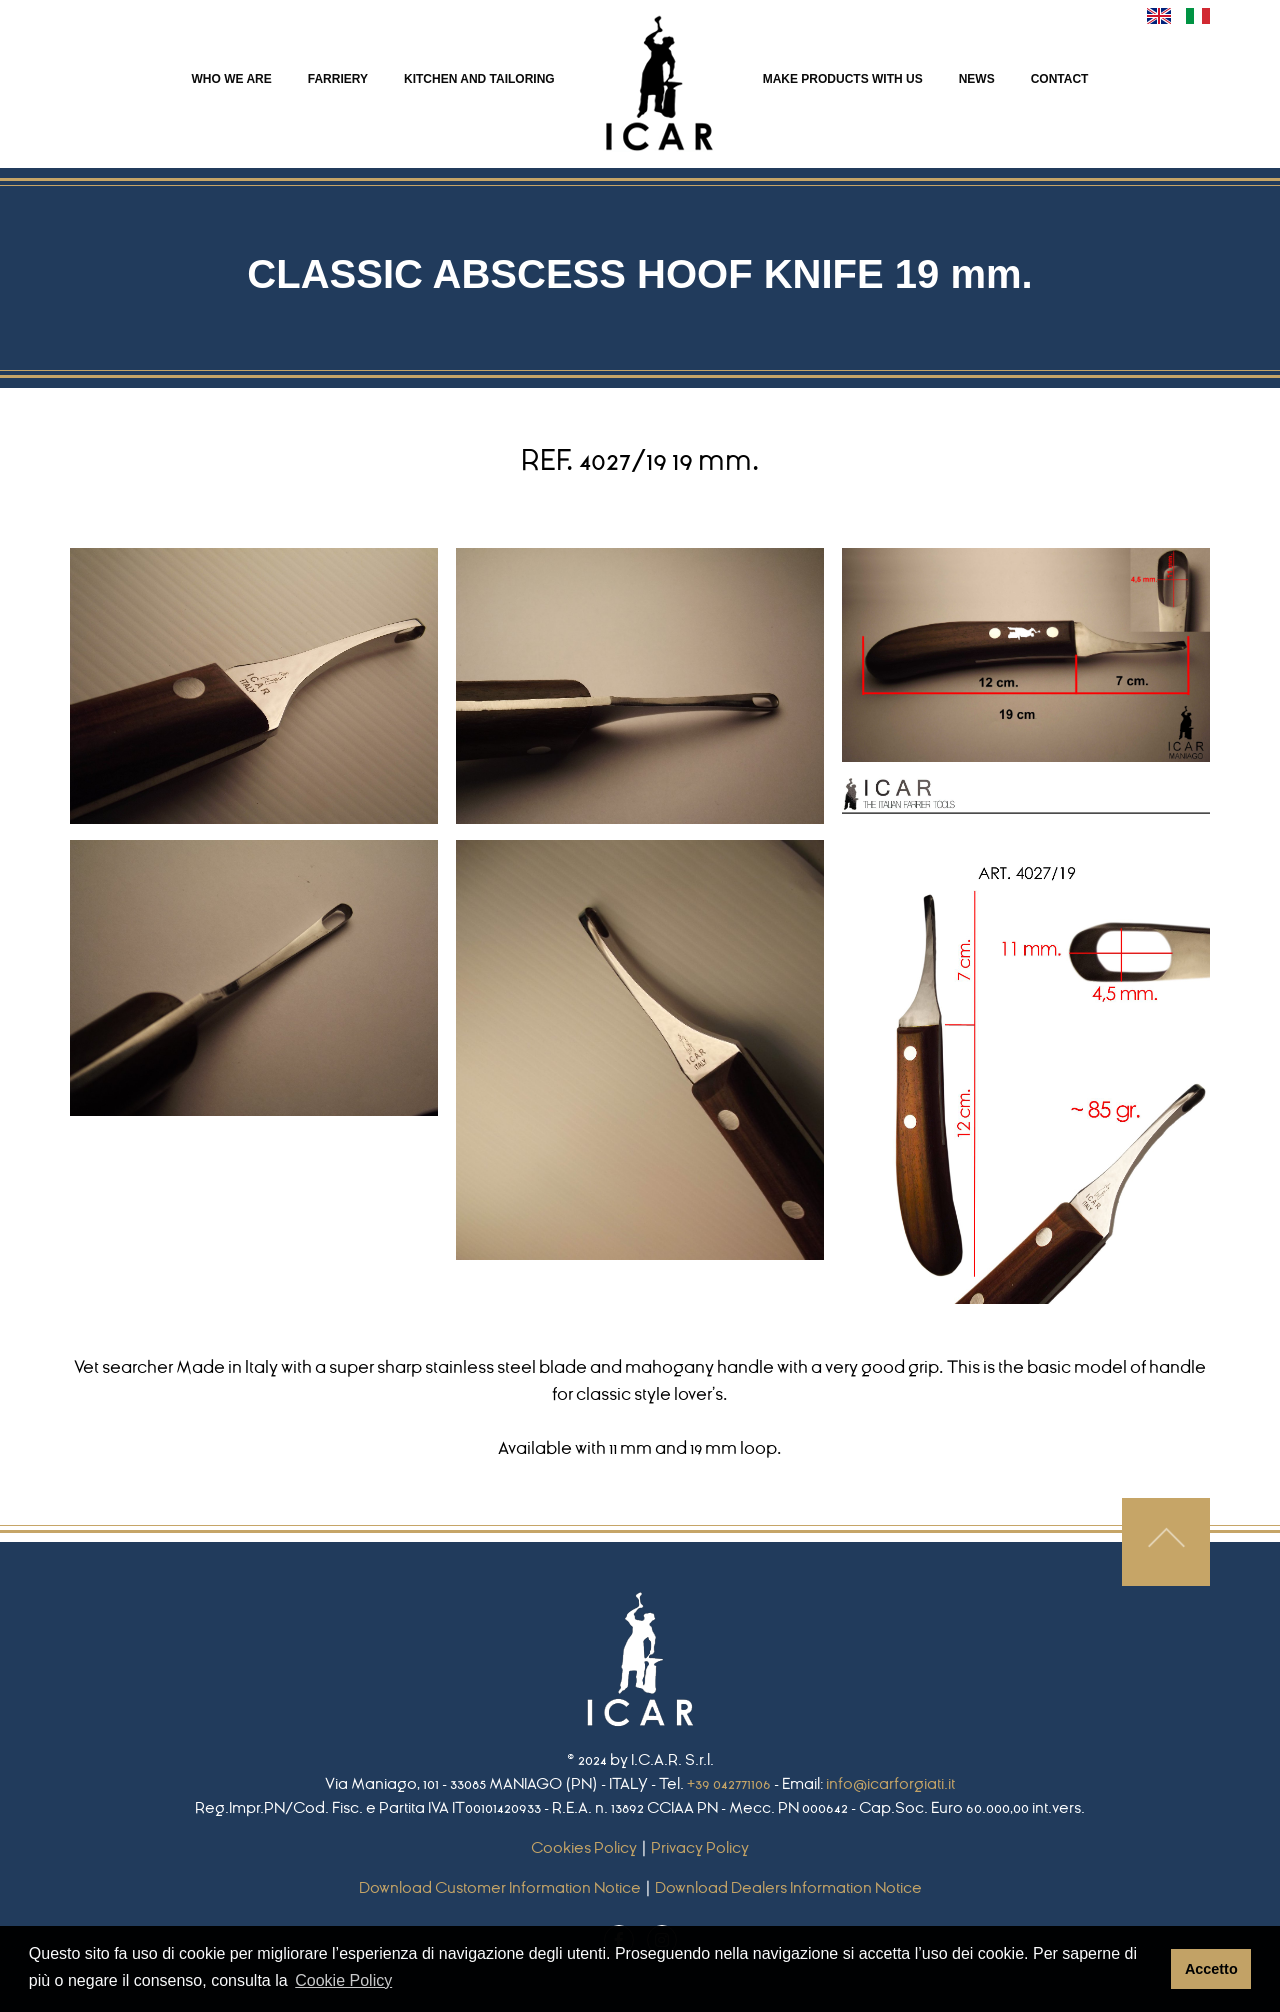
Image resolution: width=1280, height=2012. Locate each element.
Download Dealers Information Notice (788, 1888)
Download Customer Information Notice (500, 1888)
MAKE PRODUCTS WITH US (843, 79)
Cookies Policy (584, 1848)
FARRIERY (338, 79)
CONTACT (1060, 79)
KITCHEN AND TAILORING (479, 79)
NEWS (977, 79)
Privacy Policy (700, 1848)
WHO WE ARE (232, 79)
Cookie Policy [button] (343, 1980)
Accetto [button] (1211, 1969)
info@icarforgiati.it (890, 1784)
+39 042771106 (729, 1784)
